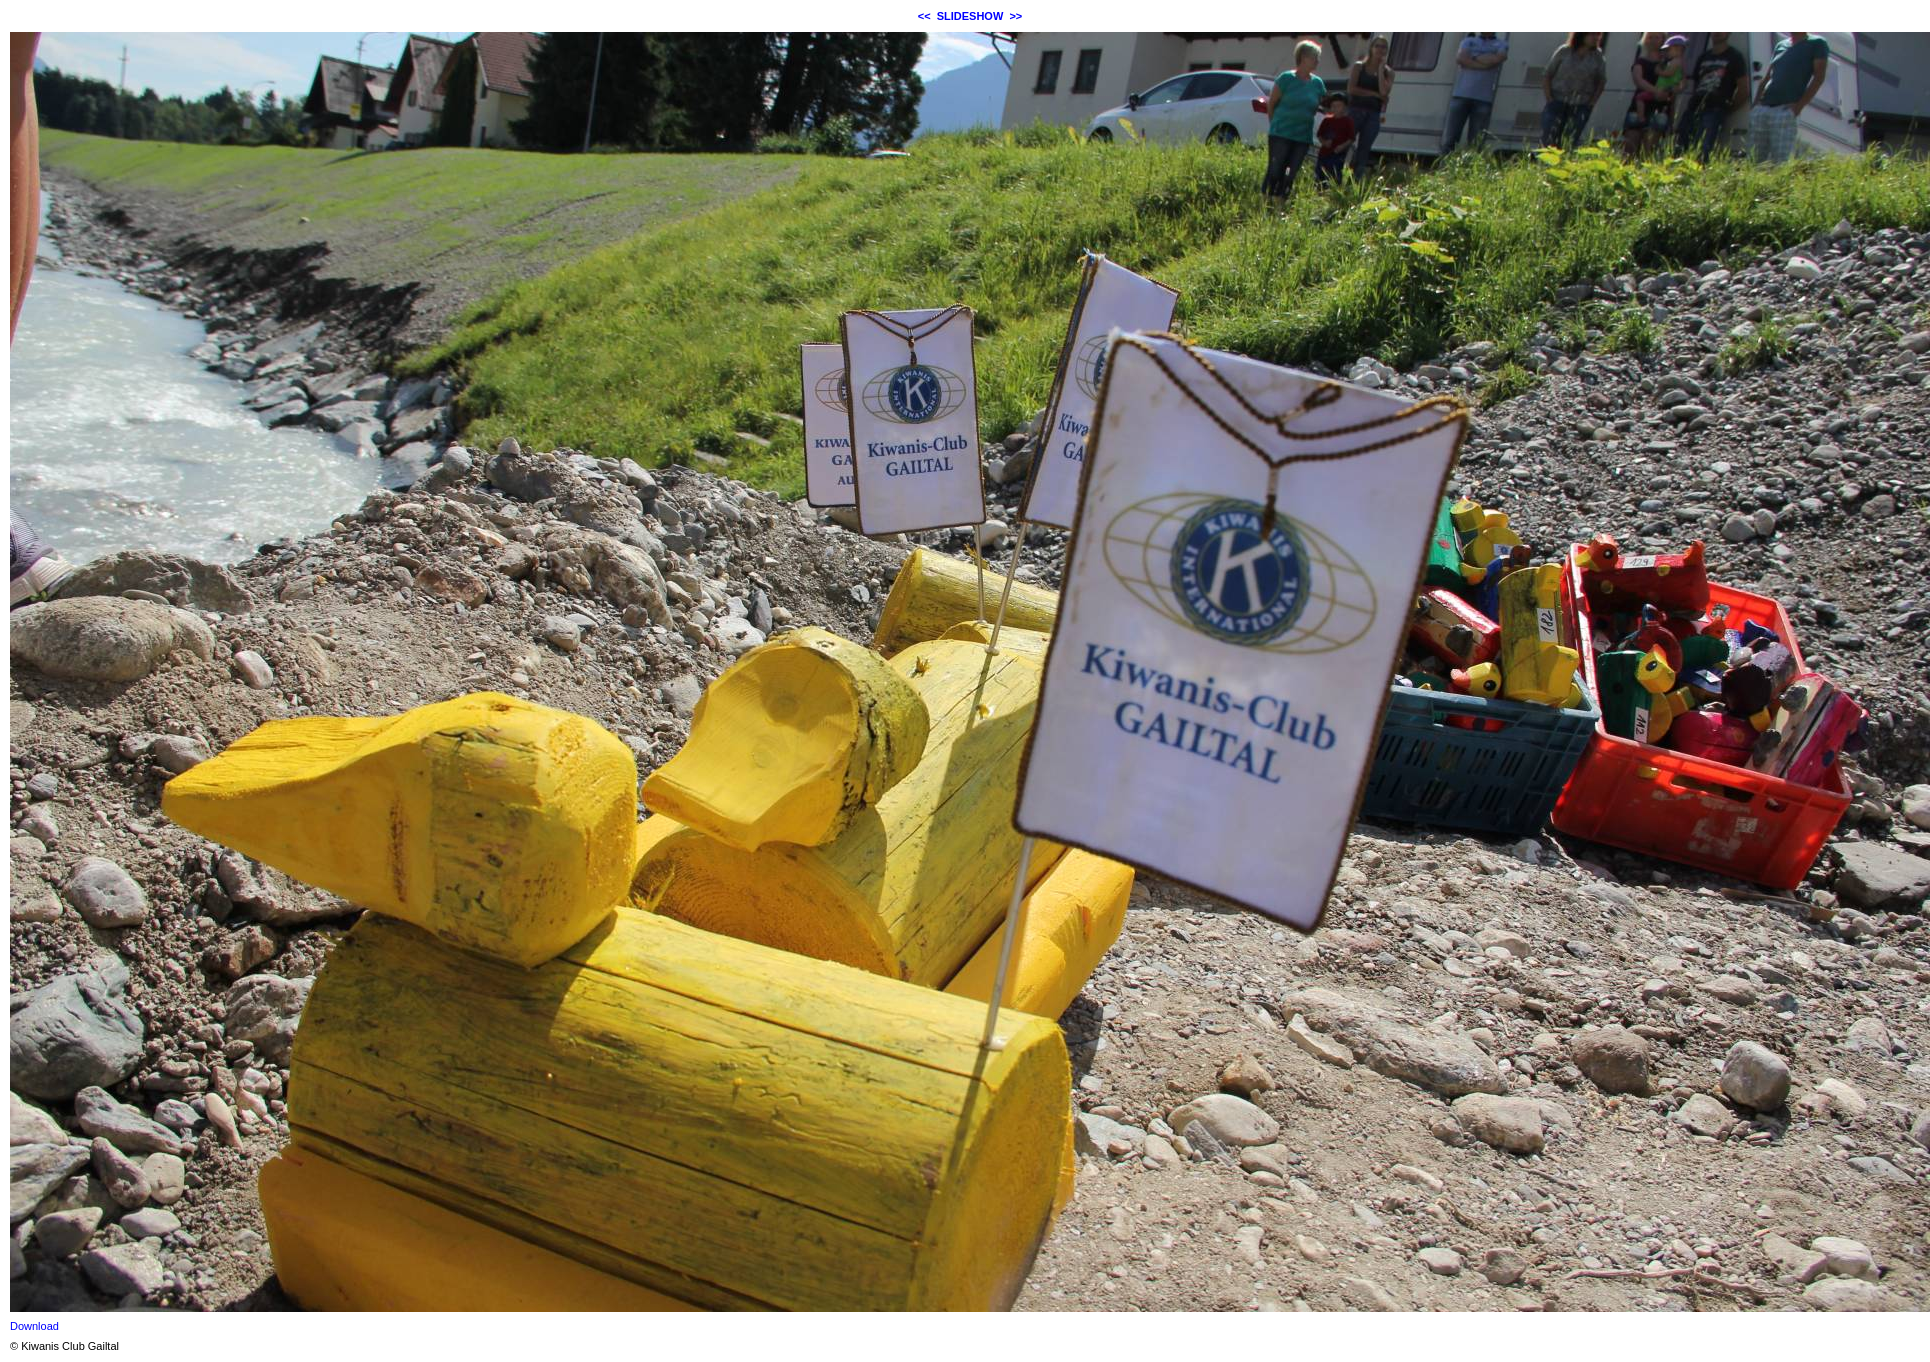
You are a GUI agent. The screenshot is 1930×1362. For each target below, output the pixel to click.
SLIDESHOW (970, 16)
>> (1015, 16)
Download (34, 1326)
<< (924, 16)
